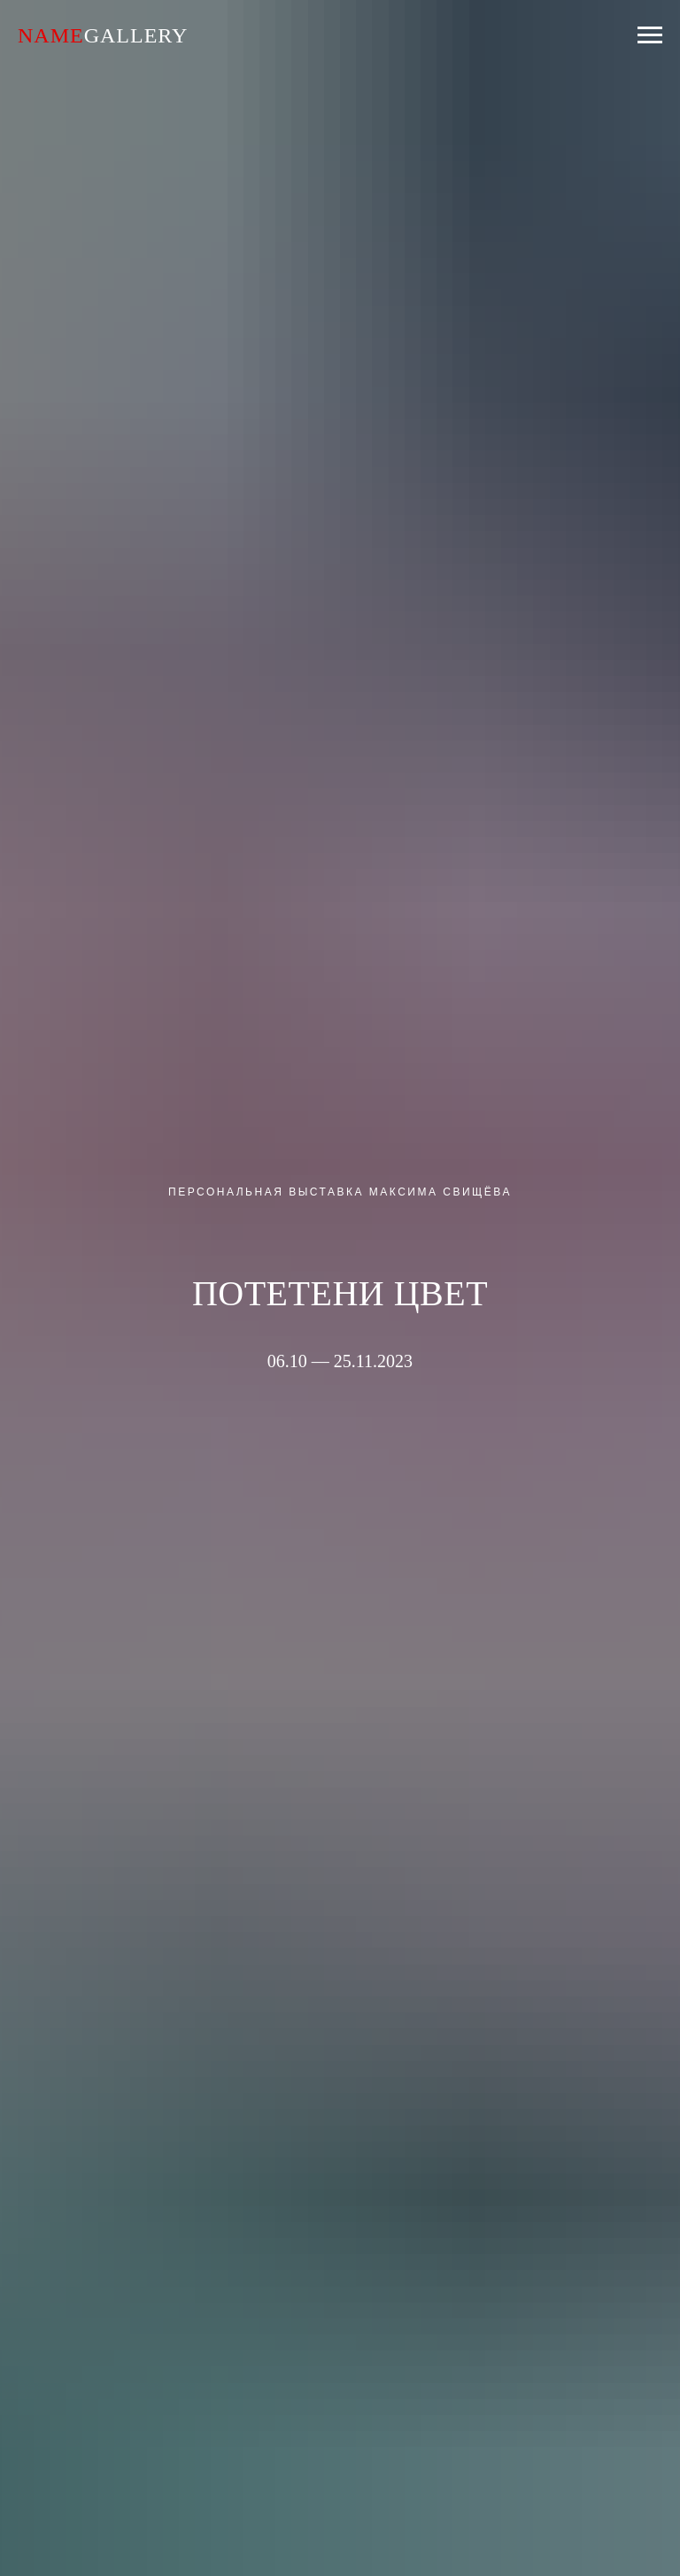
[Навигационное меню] (650, 35)
